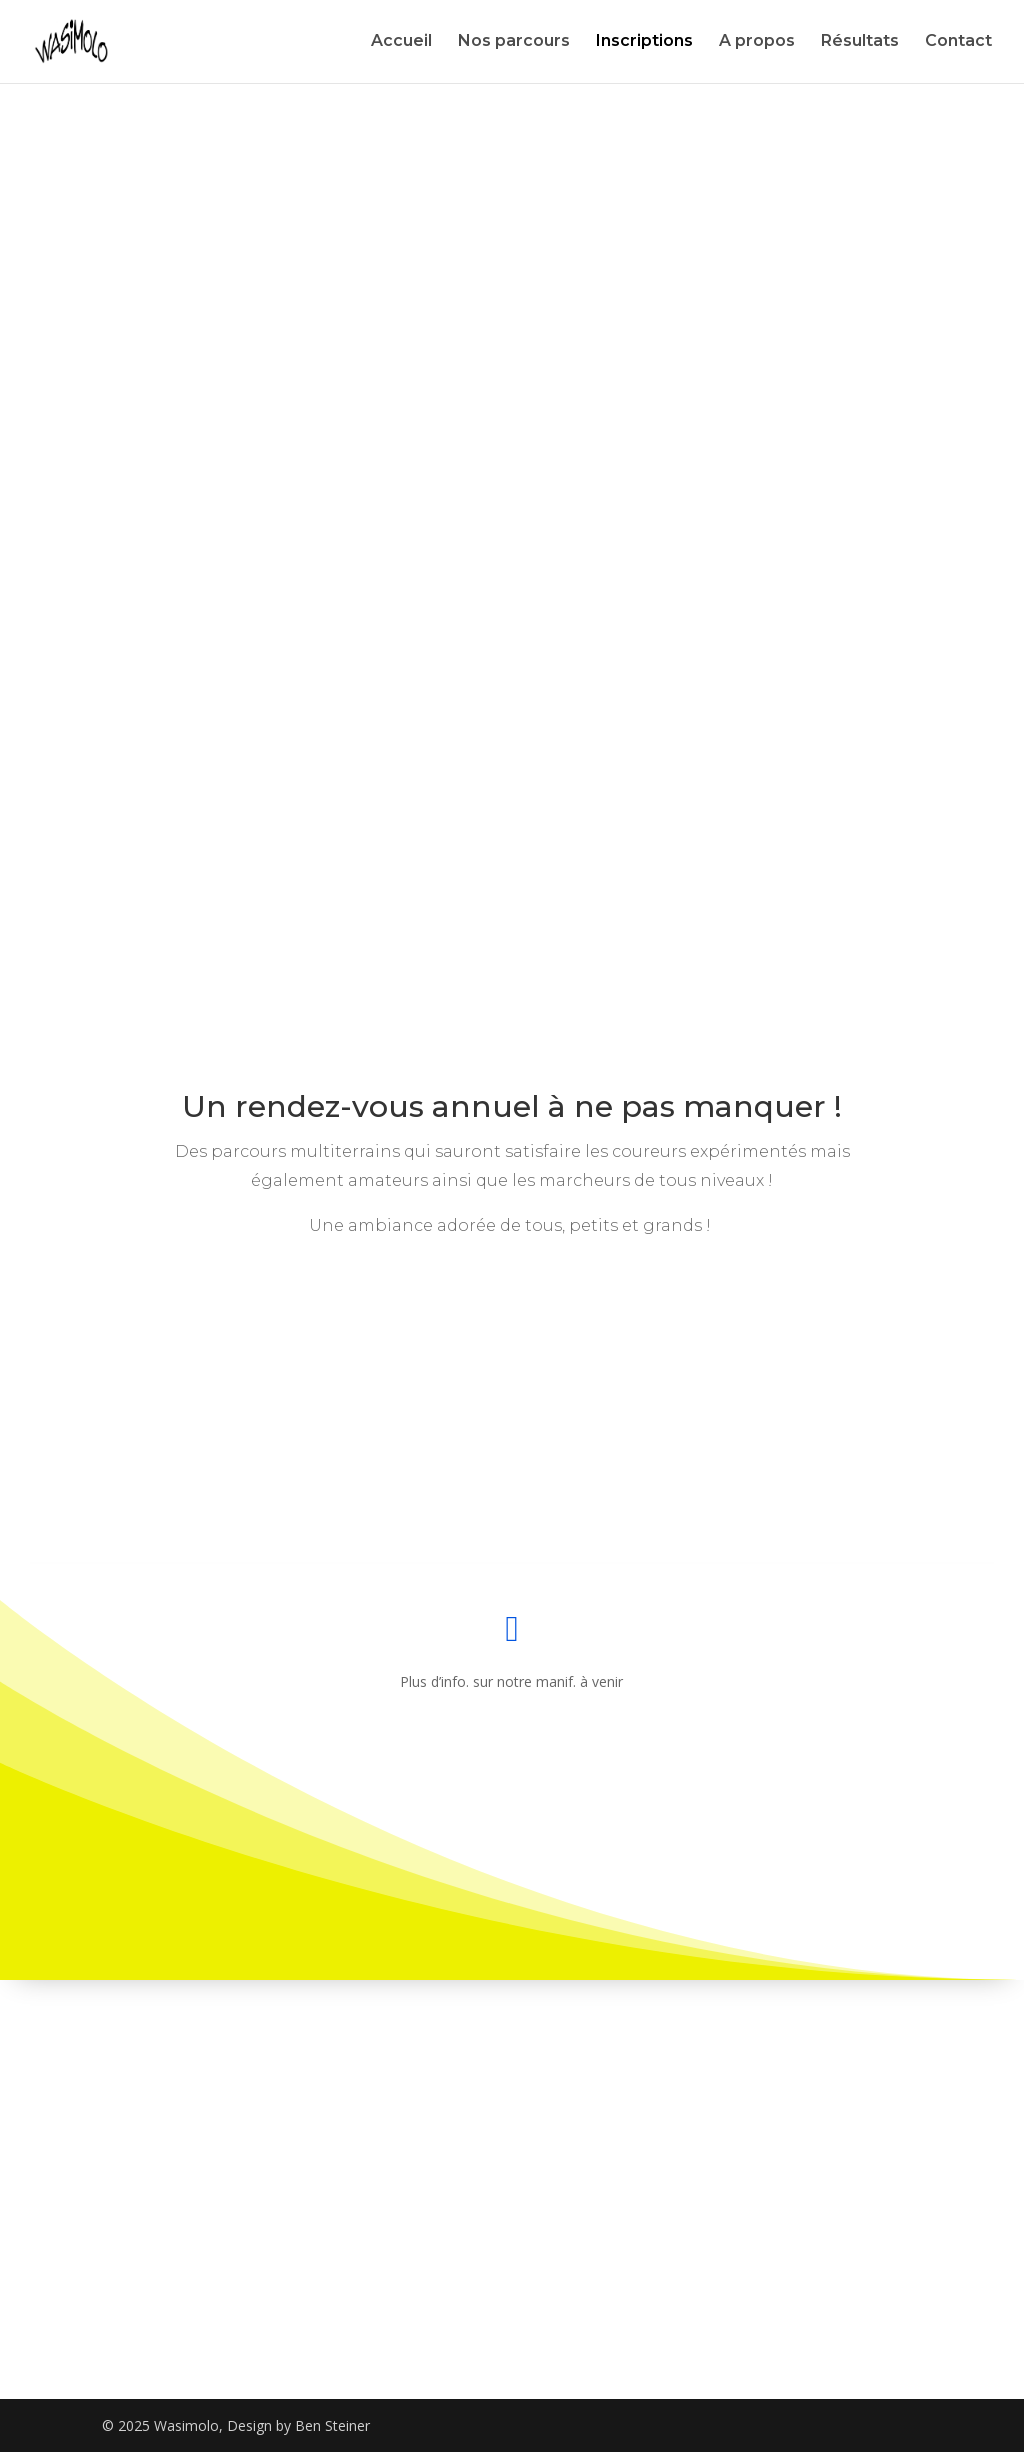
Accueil (401, 43)
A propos (757, 43)
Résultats (860, 43)
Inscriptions (644, 43)
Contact (958, 43)
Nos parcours (514, 43)
